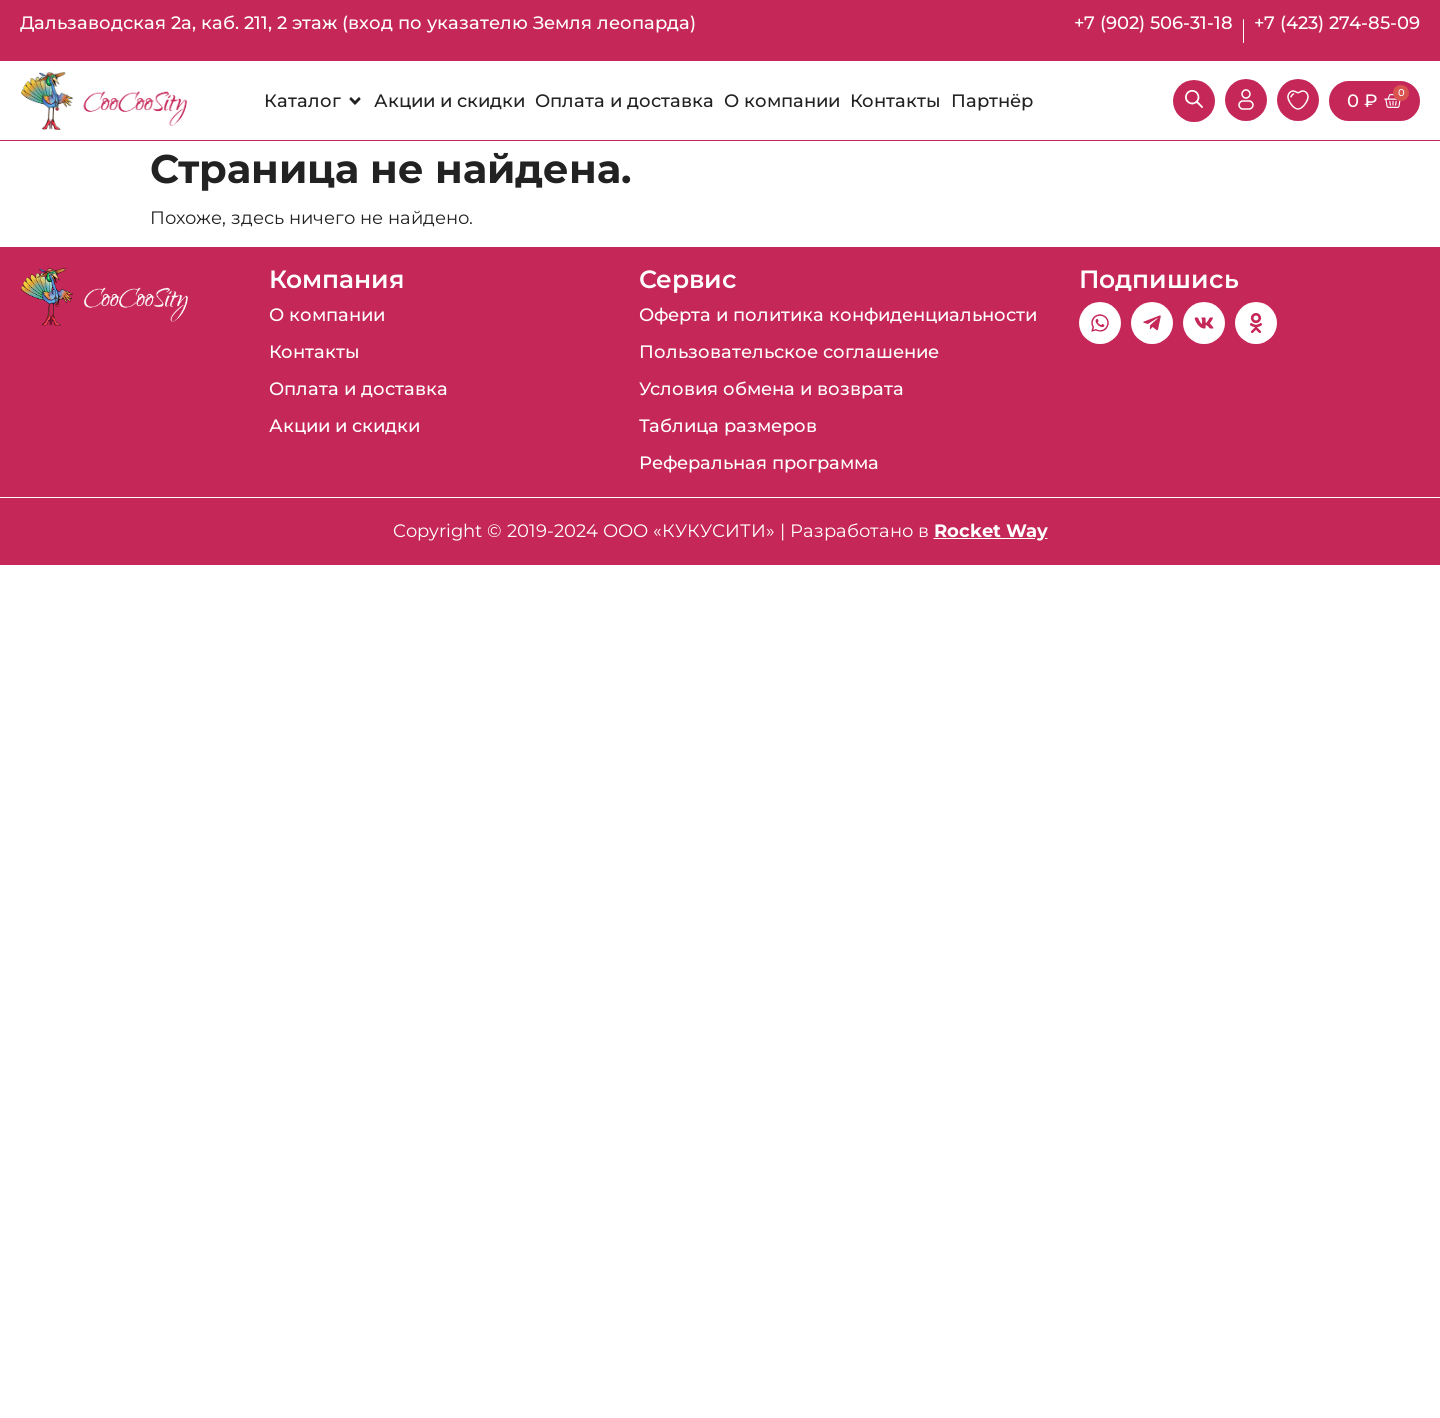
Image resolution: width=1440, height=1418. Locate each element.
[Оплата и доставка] (624, 101)
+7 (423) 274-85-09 (1337, 23)
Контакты (314, 352)
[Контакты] (895, 101)
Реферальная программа (759, 463)
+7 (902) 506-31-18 (1153, 23)
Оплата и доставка (358, 389)
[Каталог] (314, 101)
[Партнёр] (992, 101)
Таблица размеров (728, 426)
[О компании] (782, 101)
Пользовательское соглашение (789, 352)
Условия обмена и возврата (771, 389)
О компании (327, 315)
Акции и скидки (344, 426)
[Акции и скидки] (449, 101)
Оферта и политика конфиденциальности (838, 315)
